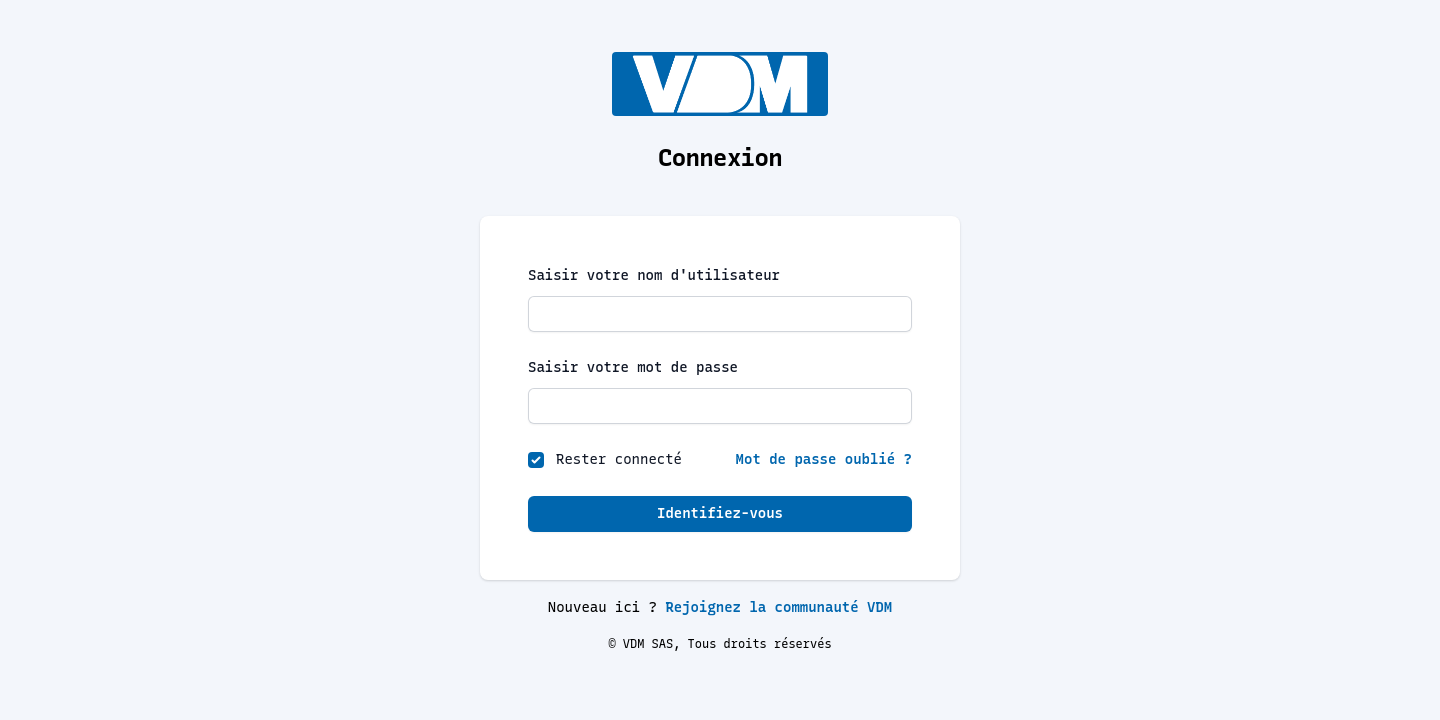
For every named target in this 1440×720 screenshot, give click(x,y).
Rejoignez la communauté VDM (778, 607)
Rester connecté (619, 459)
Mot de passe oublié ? (824, 459)
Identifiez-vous (720, 513)
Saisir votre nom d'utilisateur (654, 275)
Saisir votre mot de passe (633, 367)
